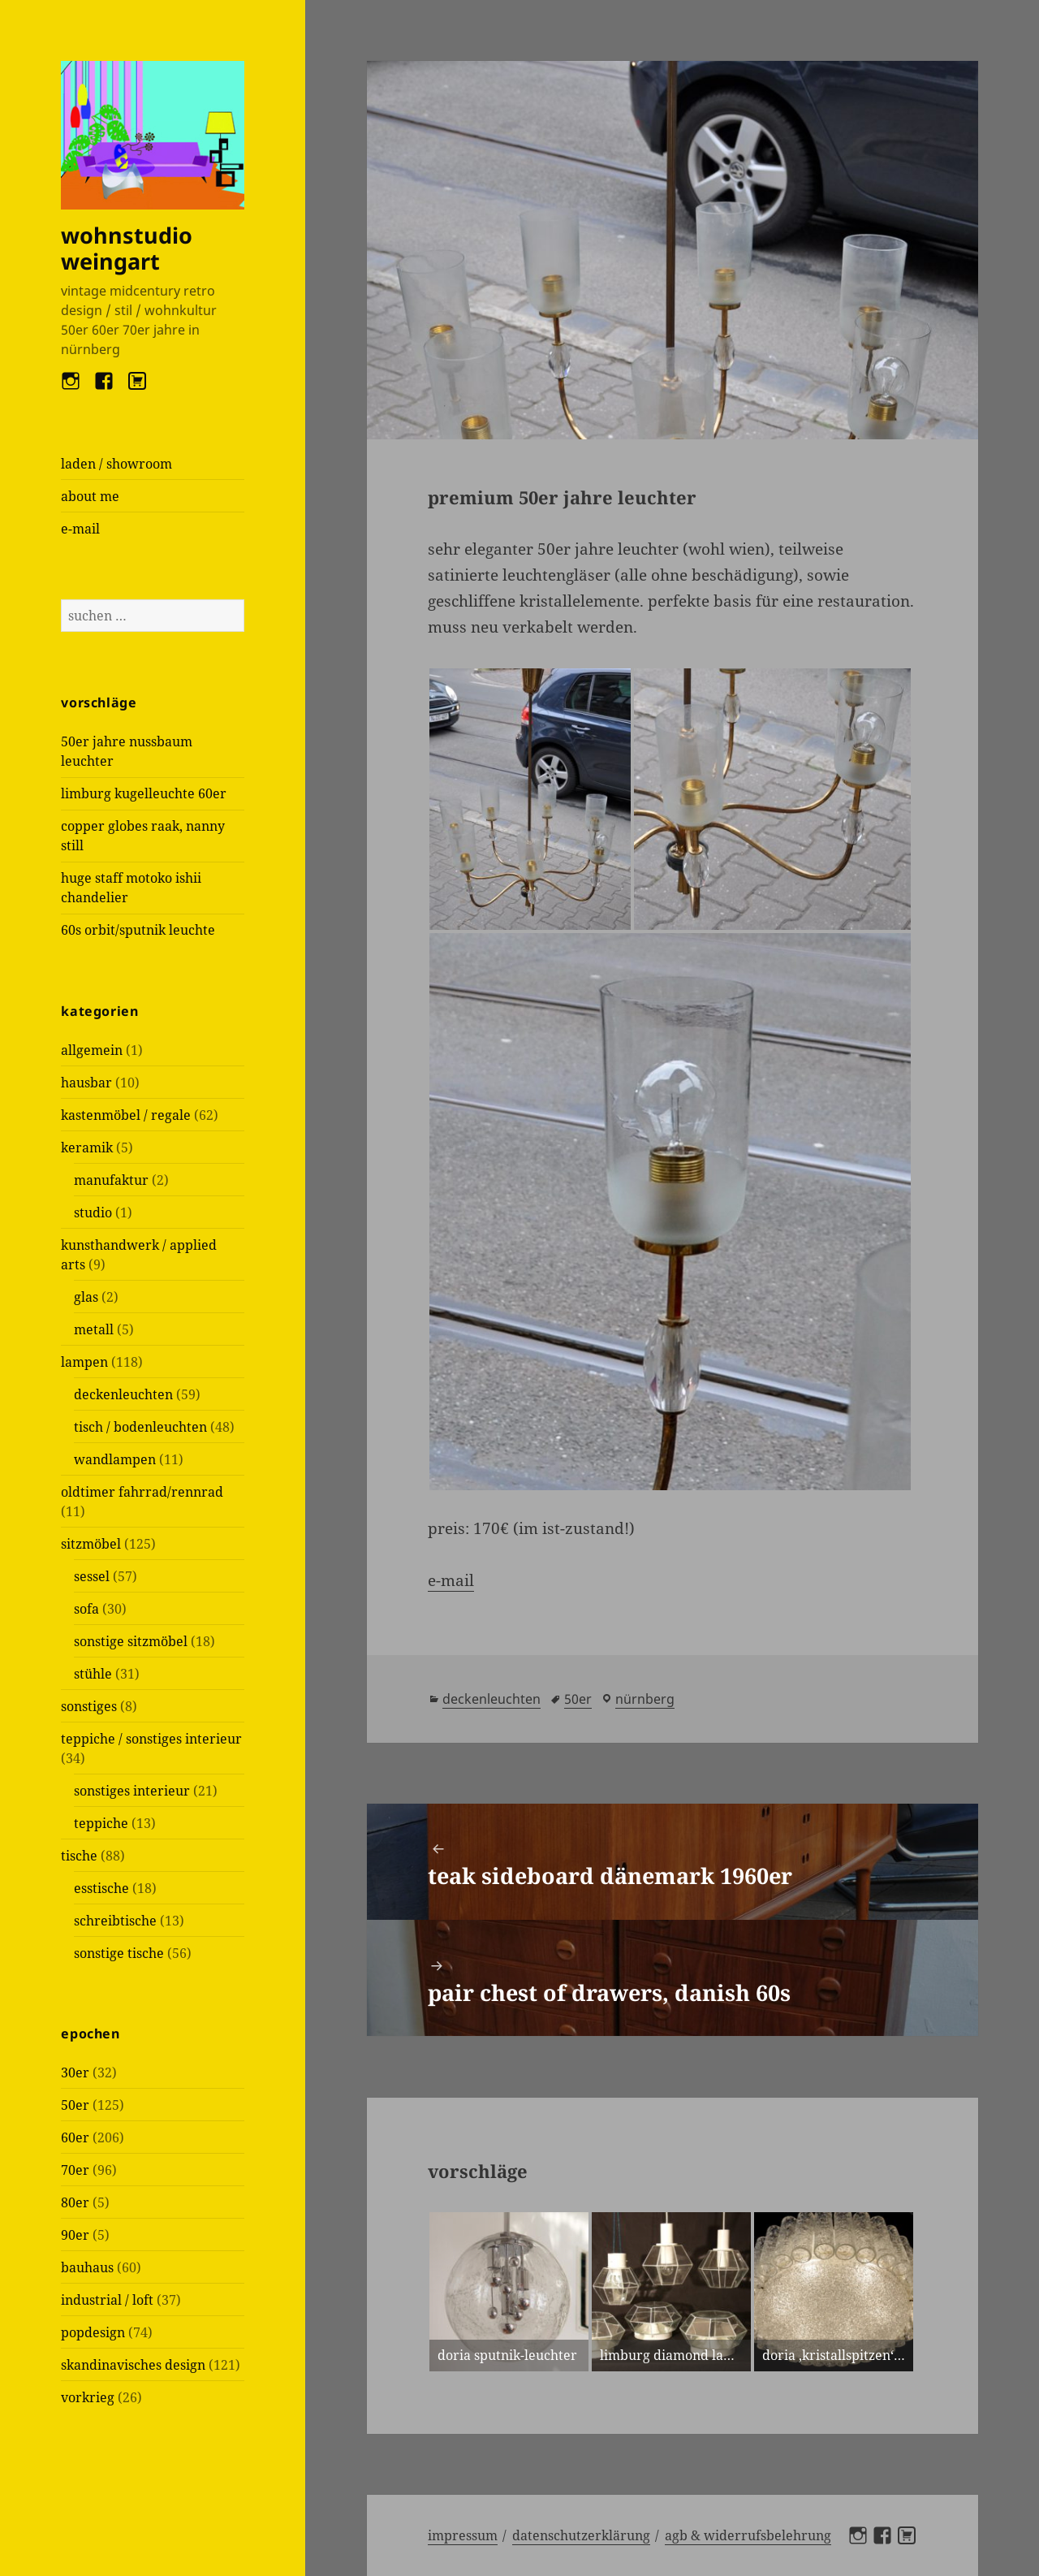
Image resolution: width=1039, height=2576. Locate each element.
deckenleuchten (123, 1394)
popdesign (93, 2332)
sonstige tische (119, 1953)
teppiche (101, 1823)
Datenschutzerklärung (581, 2535)
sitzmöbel (91, 1544)
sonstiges (89, 1706)
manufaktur (111, 1180)
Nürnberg (645, 1699)
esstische (101, 1888)
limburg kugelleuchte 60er (143, 793)
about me (90, 496)
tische (79, 1856)
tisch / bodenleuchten (140, 1427)
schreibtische (115, 1921)
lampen (84, 1362)
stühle (93, 1674)
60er (75, 2137)
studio (93, 1212)
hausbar (86, 1082)
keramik (87, 1147)
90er (75, 2235)
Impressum (463, 2535)
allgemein (92, 1050)
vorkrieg (87, 2397)
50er (75, 2105)
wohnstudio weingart (126, 248)
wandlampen (115, 1459)
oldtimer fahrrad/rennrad (142, 1492)
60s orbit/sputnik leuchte (138, 930)
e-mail (80, 529)
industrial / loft (107, 2300)
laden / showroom (116, 464)
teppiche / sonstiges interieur (151, 1739)
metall (94, 1329)
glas (86, 1297)
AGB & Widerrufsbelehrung (748, 2535)
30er (75, 2072)
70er (75, 2170)
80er (75, 2202)
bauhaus (87, 2267)
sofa (86, 1609)
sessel (92, 1576)
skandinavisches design (133, 2365)
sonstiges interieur (132, 1791)
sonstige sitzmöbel (131, 1641)
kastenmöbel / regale (126, 1115)
